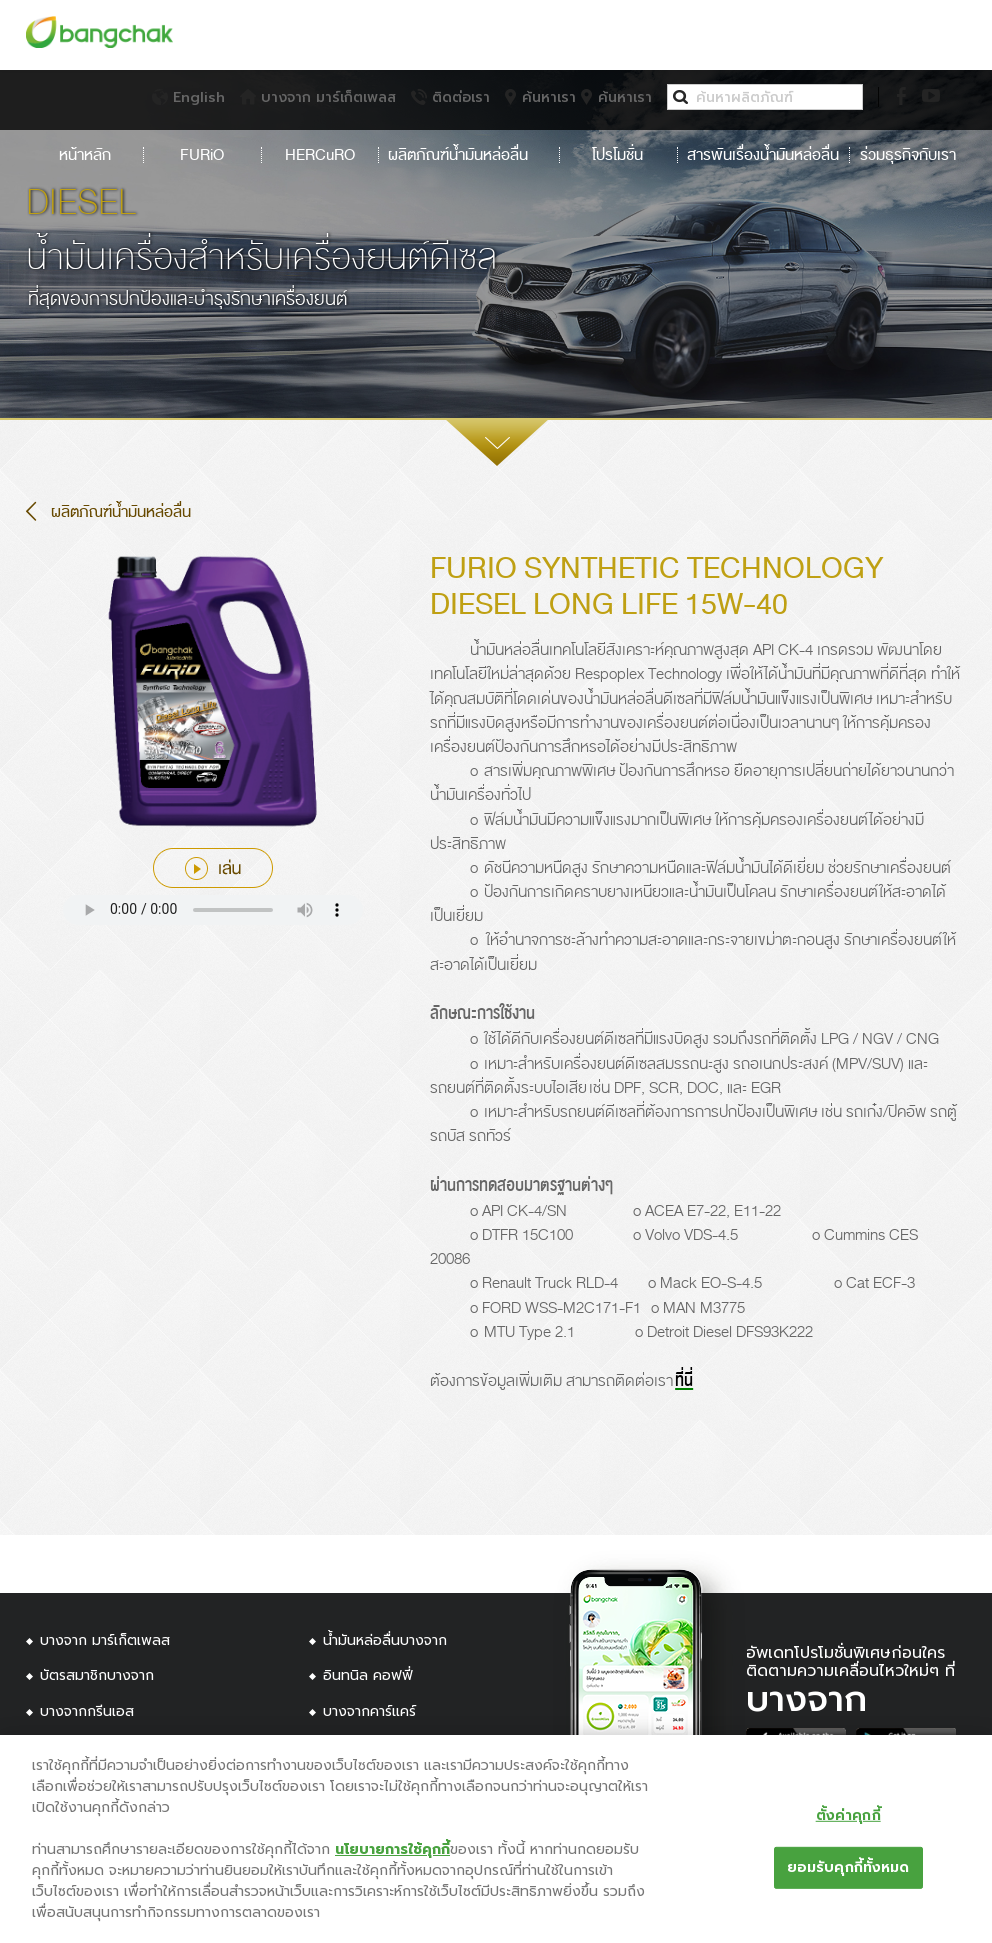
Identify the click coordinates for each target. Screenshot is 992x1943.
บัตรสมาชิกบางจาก (97, 1675)
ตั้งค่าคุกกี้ (848, 1814)
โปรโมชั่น (617, 155)
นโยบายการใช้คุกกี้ (392, 1849)
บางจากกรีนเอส (87, 1711)
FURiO (202, 155)
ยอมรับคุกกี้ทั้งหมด (848, 1866)
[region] (496, 1839)
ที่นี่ (684, 1381)
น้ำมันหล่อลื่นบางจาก (385, 1640)
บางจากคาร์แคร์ (369, 1711)
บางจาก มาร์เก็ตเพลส (105, 1640)
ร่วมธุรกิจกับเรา (907, 155)
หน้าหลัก (85, 155)
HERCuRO (320, 155)
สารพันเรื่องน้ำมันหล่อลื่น (763, 155)
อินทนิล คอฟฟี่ (368, 1675)
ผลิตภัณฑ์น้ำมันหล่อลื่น (468, 155)
